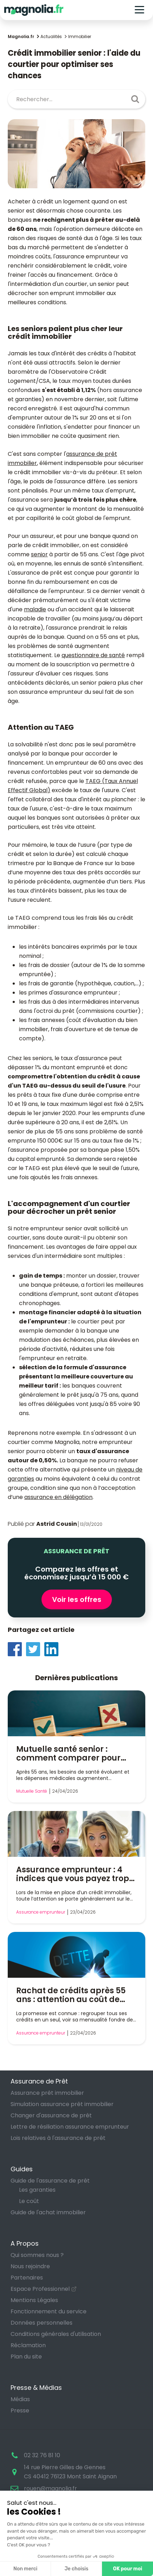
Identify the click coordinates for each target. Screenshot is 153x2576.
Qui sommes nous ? (37, 2255)
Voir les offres (76, 1599)
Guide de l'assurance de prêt (50, 2181)
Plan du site (26, 2356)
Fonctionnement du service (49, 2311)
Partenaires (27, 2278)
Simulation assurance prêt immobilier (62, 2104)
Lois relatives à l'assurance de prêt (58, 2138)
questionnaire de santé (93, 655)
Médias (20, 2399)
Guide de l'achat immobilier (48, 2212)
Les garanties (37, 2190)
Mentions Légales (34, 2300)
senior (39, 554)
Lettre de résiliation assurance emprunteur (70, 2127)
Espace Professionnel (40, 2289)
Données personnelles (41, 2323)
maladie (35, 609)
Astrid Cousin (56, 1524)
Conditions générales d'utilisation (56, 2334)
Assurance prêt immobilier (47, 2093)
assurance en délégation (58, 1497)
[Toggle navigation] (139, 10)
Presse (20, 2410)
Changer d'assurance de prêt (51, 2115)
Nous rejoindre (30, 2266)
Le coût (29, 2201)
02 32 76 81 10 (42, 2455)
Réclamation (28, 2345)
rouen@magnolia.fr (50, 2488)
